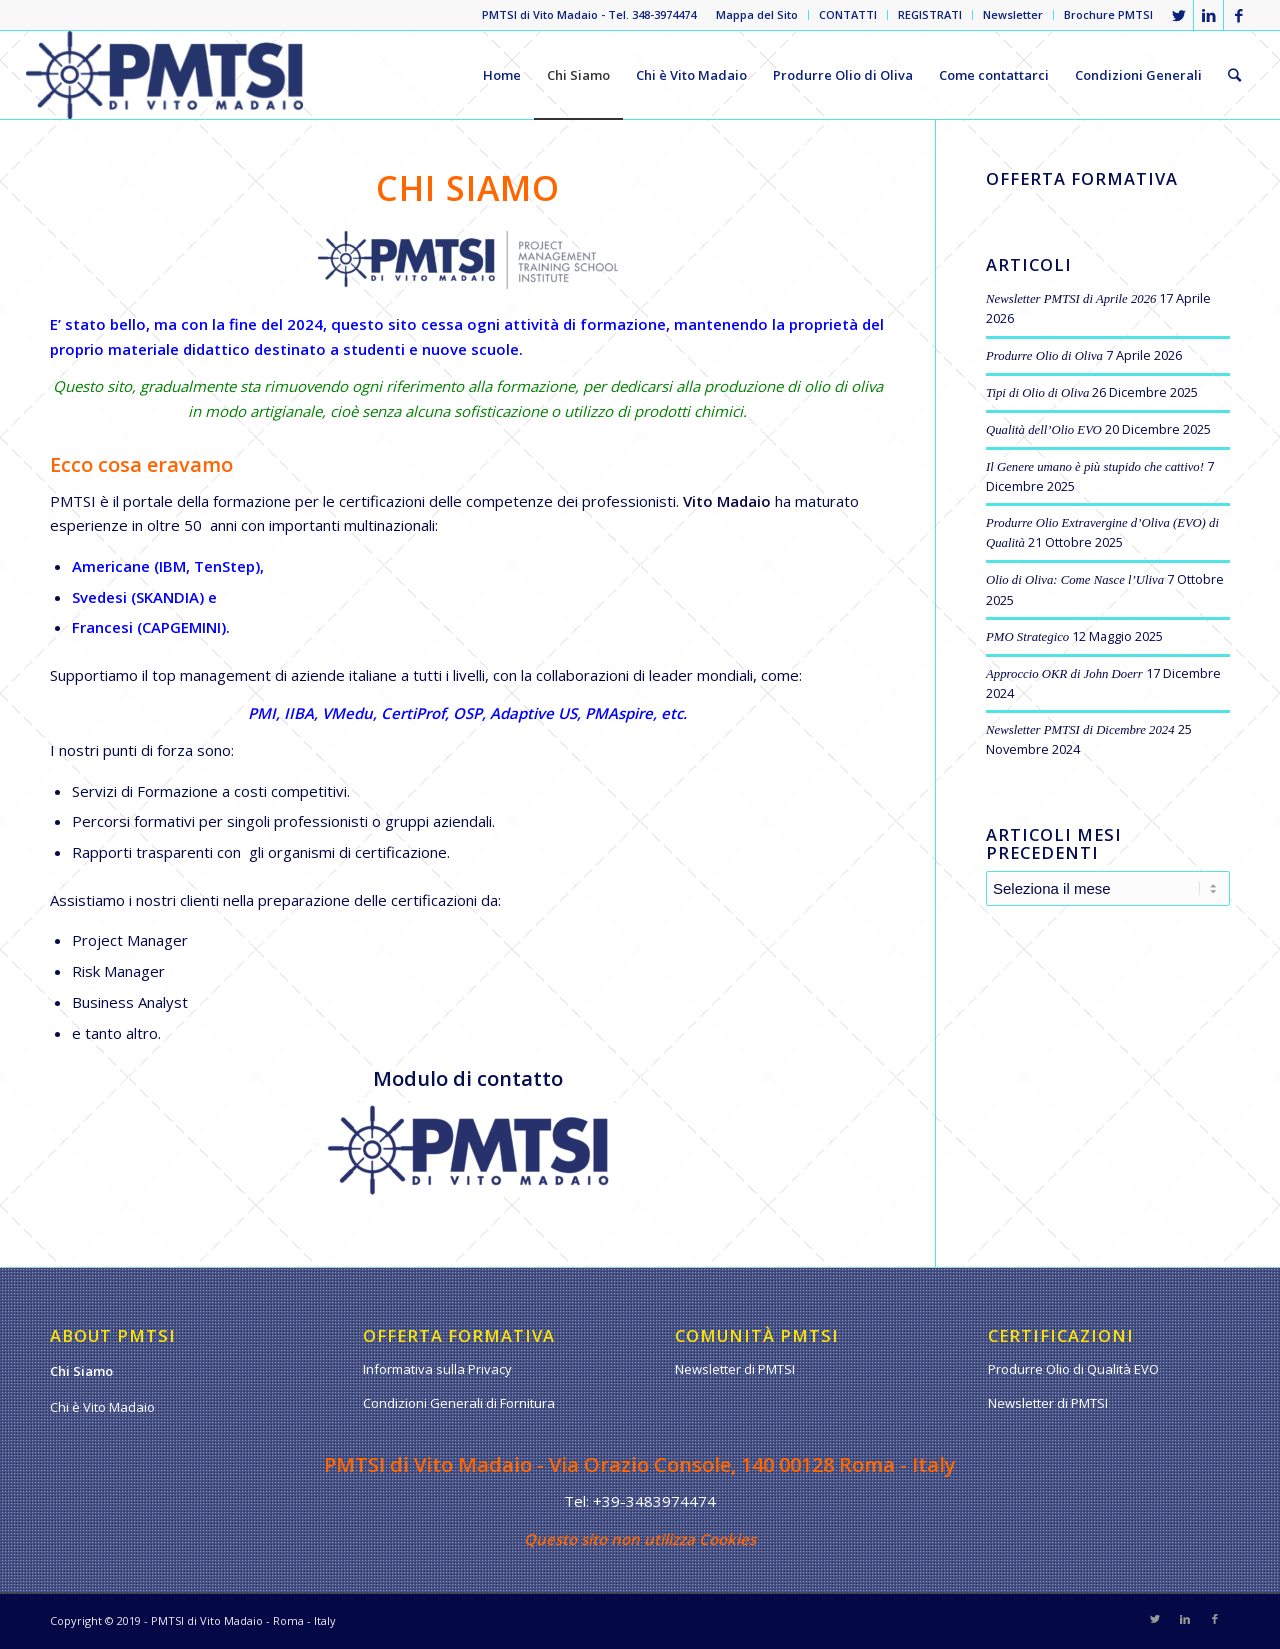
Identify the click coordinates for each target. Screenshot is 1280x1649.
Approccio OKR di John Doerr (1064, 674)
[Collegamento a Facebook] (1239, 15)
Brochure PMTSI (1108, 14)
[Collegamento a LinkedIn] (1208, 15)
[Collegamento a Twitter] (1178, 15)
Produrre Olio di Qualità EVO (1073, 1369)
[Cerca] (1234, 75)
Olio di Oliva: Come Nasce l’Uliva (1075, 580)
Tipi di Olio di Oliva (1037, 393)
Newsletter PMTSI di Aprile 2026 (1071, 299)
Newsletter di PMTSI (735, 1369)
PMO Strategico (1027, 637)
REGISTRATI (930, 14)
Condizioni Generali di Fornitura (459, 1403)
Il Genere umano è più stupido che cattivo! (1095, 467)
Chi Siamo (81, 1371)
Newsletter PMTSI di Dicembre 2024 (1080, 730)
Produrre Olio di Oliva (1044, 356)
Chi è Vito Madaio (102, 1407)
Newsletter (1013, 14)
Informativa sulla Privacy (437, 1369)
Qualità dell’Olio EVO (1044, 430)
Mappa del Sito (757, 14)
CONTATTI (848, 14)
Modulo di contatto (468, 1078)
